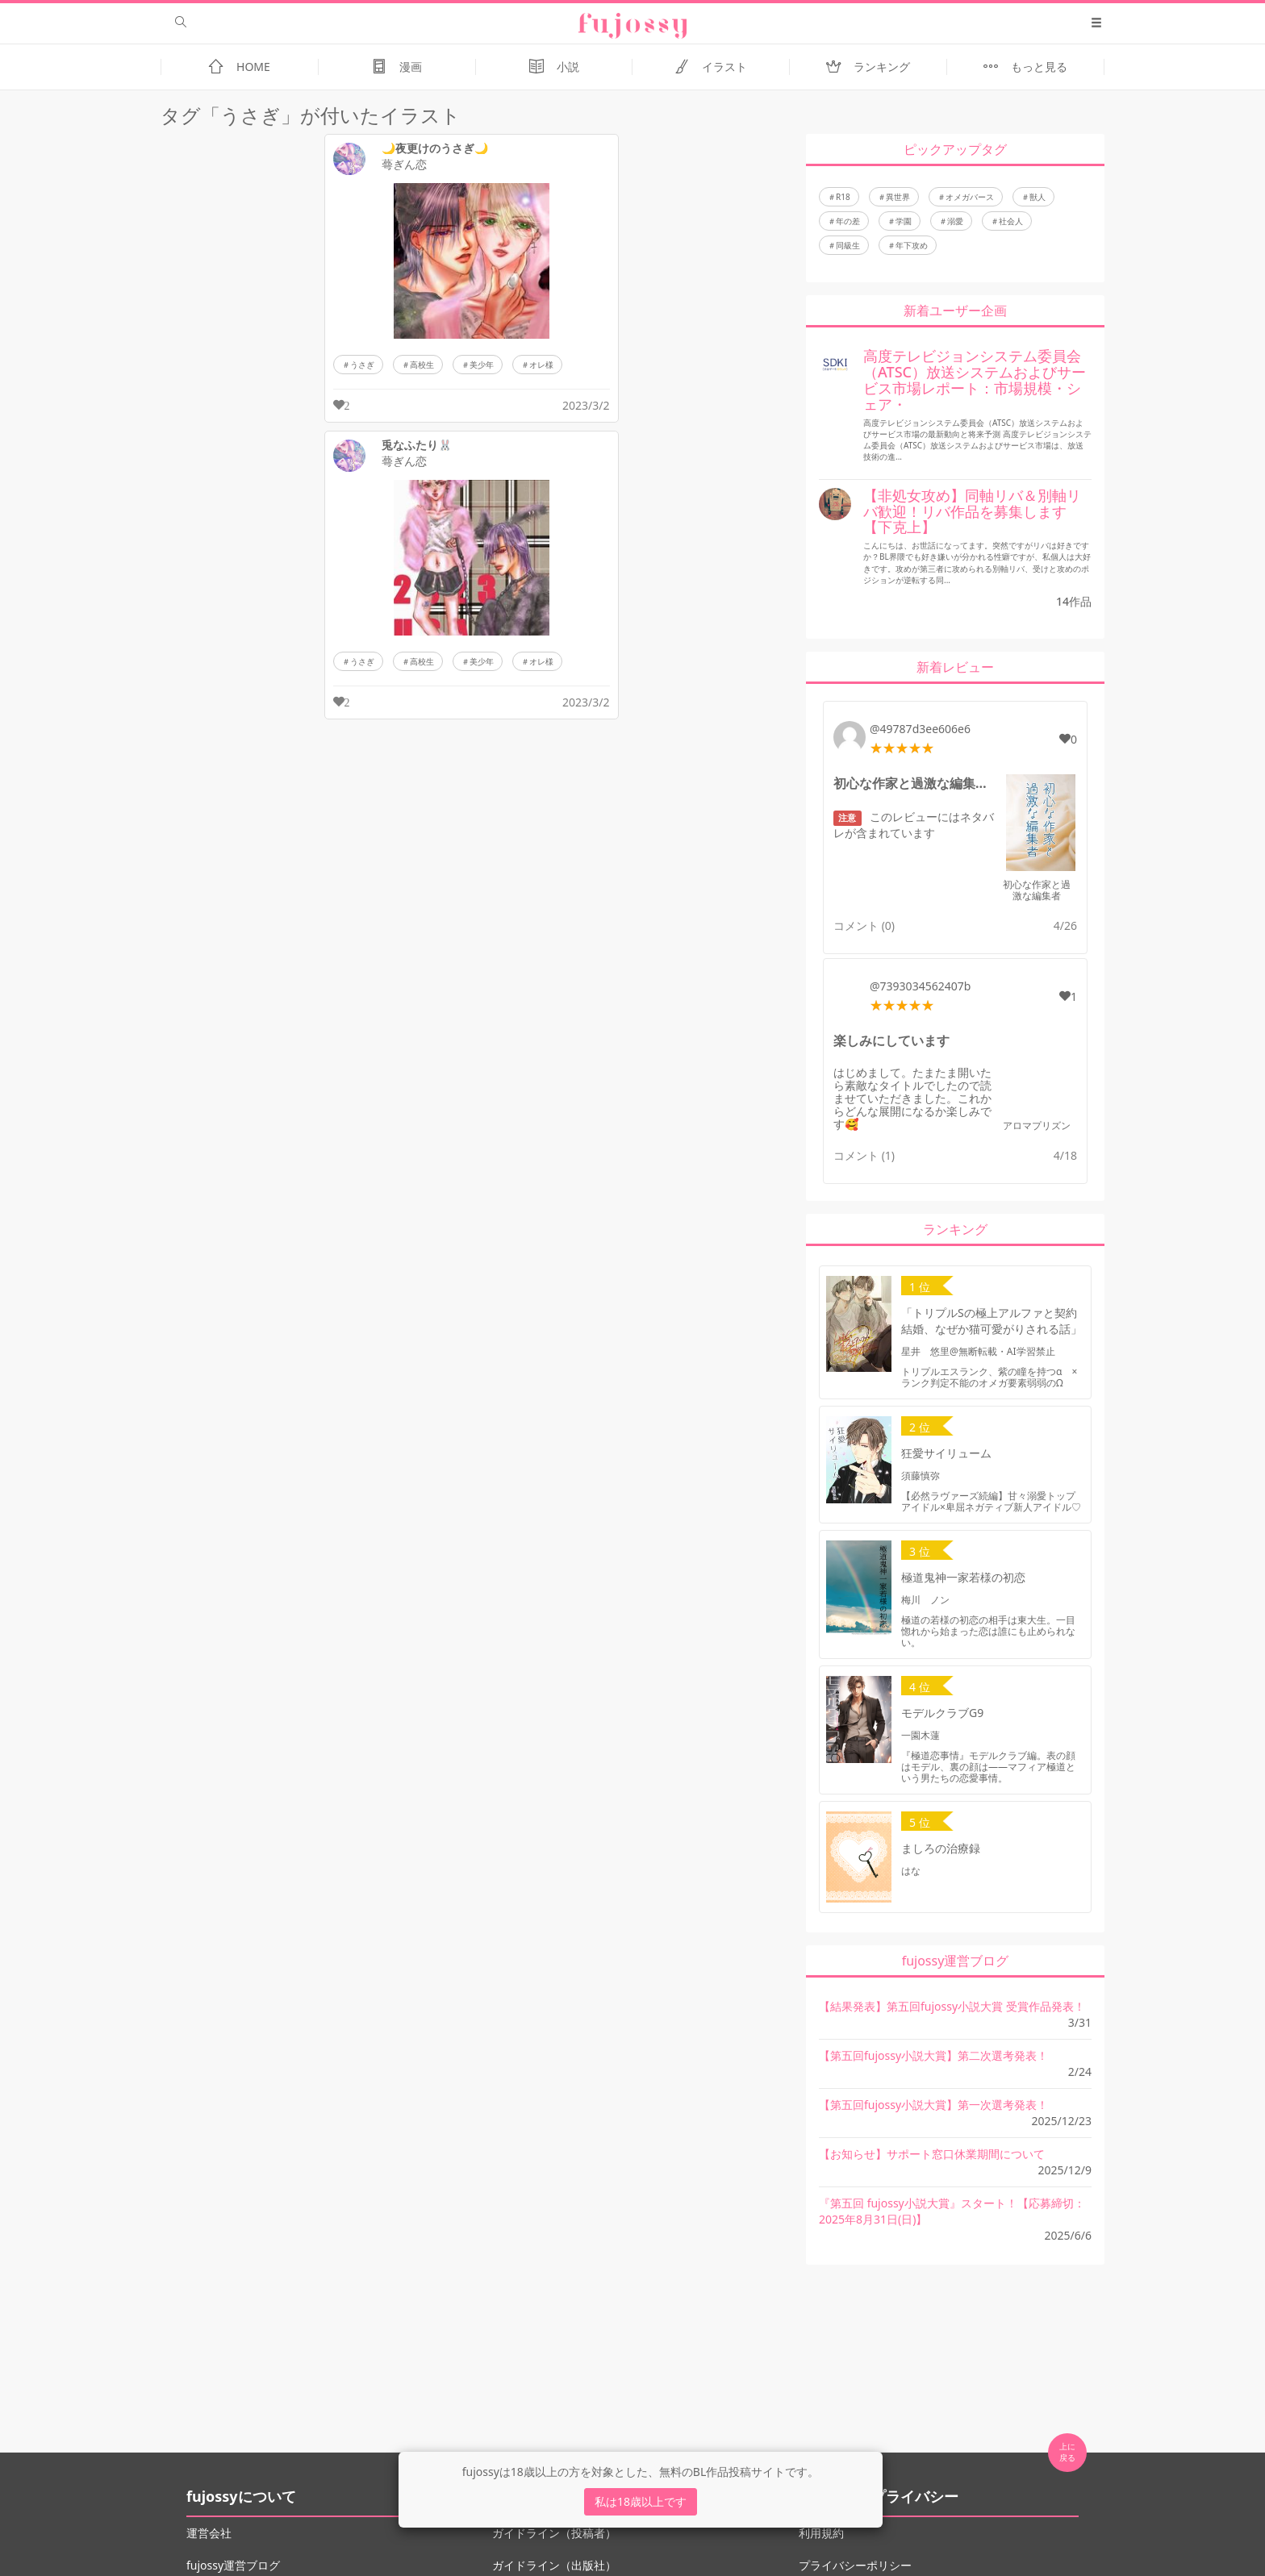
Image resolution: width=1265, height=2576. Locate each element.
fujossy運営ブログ (233, 2565)
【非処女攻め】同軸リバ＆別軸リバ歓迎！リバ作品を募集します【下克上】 (972, 511)
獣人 (1037, 196)
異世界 (898, 196)
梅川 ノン (925, 1600)
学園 (904, 221)
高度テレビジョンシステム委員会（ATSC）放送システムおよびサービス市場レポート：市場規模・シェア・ (974, 379)
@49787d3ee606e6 (920, 728)
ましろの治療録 (940, 1848)
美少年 (482, 364)
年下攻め (912, 245)
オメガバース (970, 196)
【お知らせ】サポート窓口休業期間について (932, 2153)
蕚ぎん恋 (404, 164)
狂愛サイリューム (946, 1453)
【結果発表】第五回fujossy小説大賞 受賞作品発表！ (952, 2006)
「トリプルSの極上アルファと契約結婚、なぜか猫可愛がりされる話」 (991, 1320)
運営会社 (209, 2533)
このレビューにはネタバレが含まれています (913, 824)
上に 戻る (1067, 2452)
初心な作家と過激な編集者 (1037, 889)
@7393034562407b (920, 986)
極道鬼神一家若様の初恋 (963, 1577)
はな (911, 1871)
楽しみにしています (891, 1040)
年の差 (848, 221)
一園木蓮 (920, 1735)
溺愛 (955, 221)
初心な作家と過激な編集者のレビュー (914, 783)
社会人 (1011, 221)
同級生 (848, 245)
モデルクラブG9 (942, 1712)
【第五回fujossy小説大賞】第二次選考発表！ (933, 2055)
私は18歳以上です (641, 2501)
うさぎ (362, 364)
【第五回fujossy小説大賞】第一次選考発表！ (933, 2104)
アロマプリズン (1037, 1125)
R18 (843, 196)
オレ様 (541, 364)
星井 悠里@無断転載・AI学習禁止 (978, 1351)
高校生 (422, 364)
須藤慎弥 (920, 1475)
